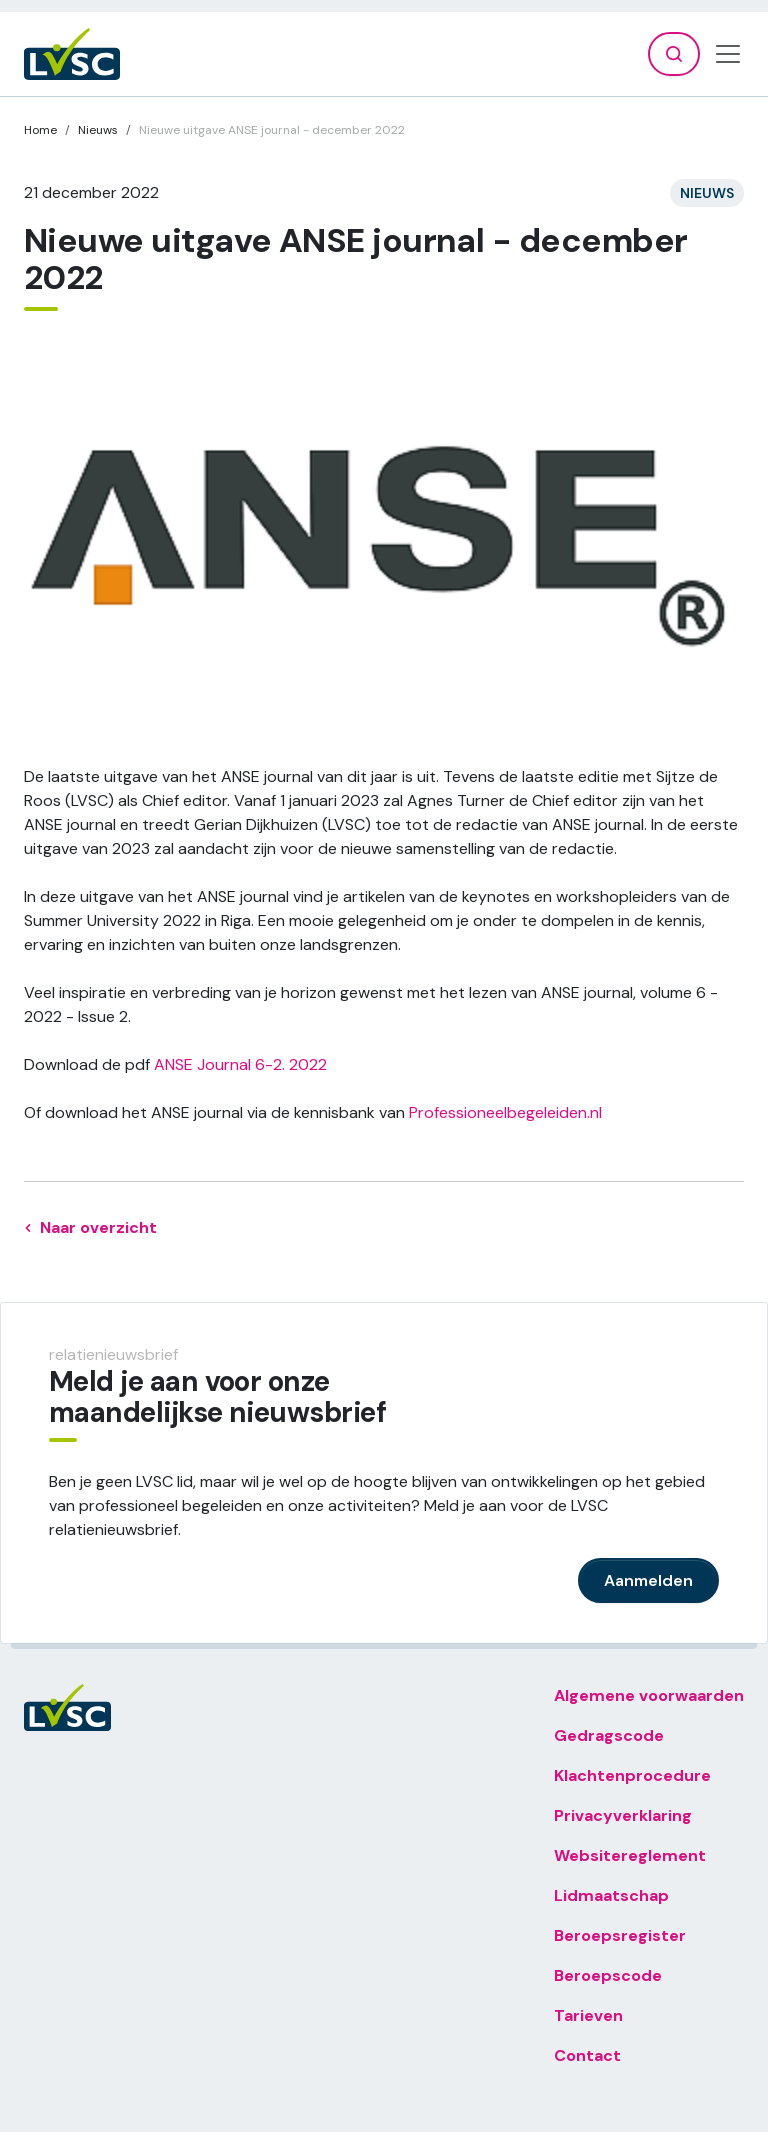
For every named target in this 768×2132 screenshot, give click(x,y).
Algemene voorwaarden (649, 1695)
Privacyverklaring (623, 1815)
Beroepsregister (620, 1935)
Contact (587, 2055)
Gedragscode (609, 1735)
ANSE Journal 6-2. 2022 (240, 1064)
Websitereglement (630, 1855)
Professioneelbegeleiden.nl (507, 1112)
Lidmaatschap (611, 1895)
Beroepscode (608, 1975)
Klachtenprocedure (632, 1775)
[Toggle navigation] (728, 54)
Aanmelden (648, 1580)
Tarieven (588, 2015)
